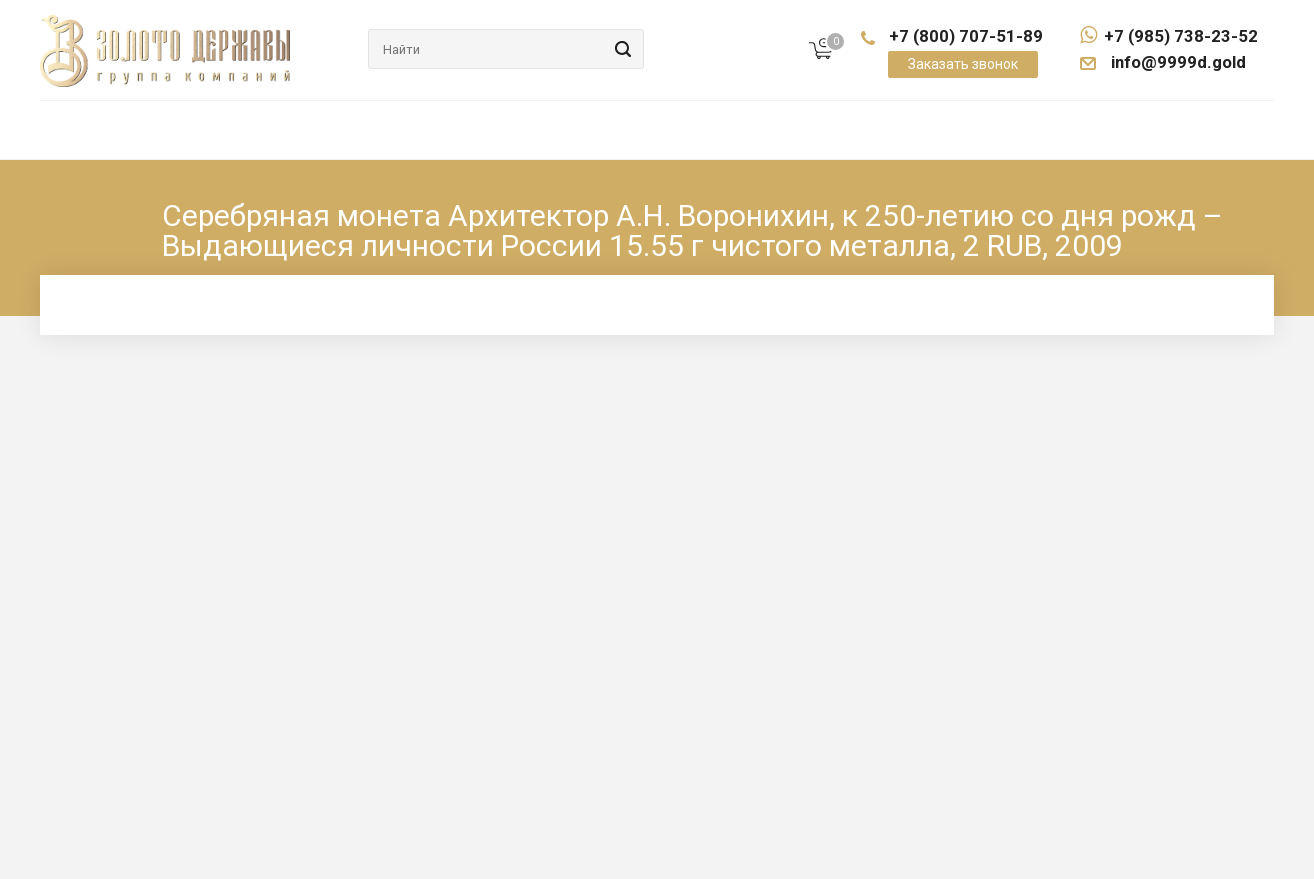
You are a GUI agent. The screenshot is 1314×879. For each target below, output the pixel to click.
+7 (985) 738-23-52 (1169, 36)
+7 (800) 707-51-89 (966, 36)
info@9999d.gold (1177, 62)
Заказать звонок (963, 64)
